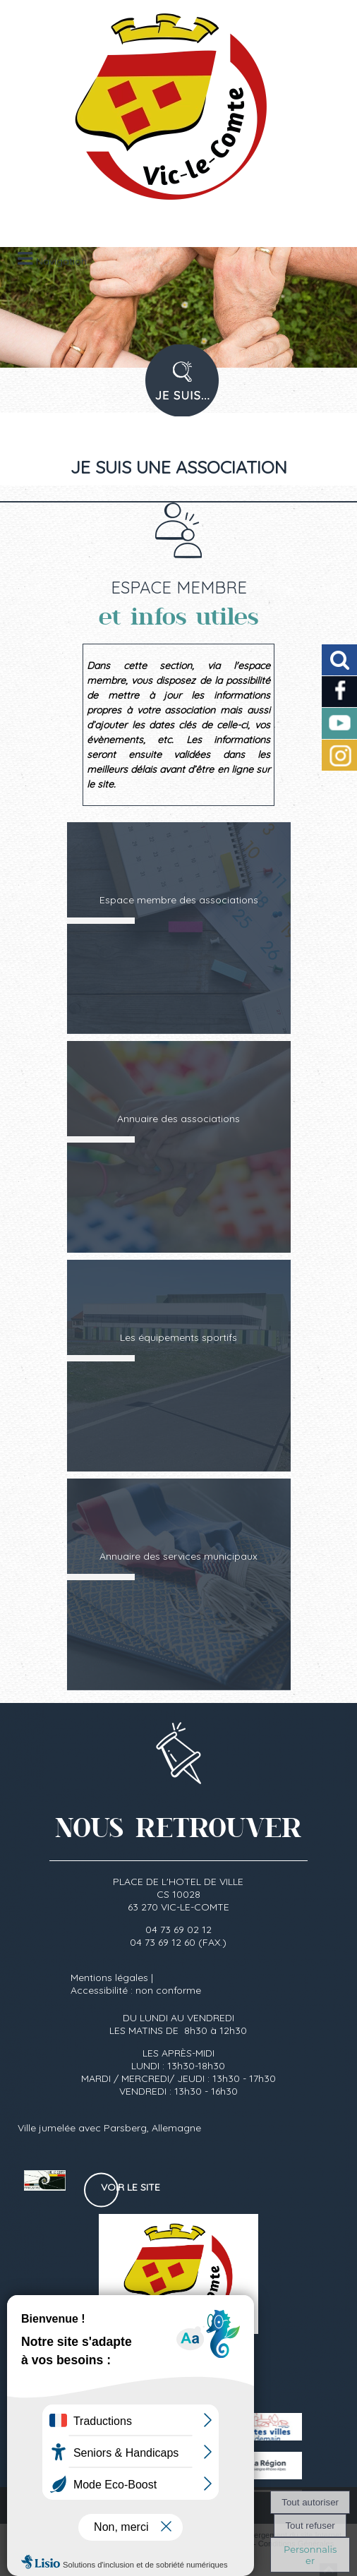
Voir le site (130, 2187)
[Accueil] (161, 113)
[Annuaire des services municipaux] (179, 1584)
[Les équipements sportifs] (179, 1365)
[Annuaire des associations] (179, 1147)
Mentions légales (109, 1977)
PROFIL (177, 389)
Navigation (61, 261)
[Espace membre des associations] (179, 927)
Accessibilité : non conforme (136, 1990)
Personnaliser (310, 2555)
